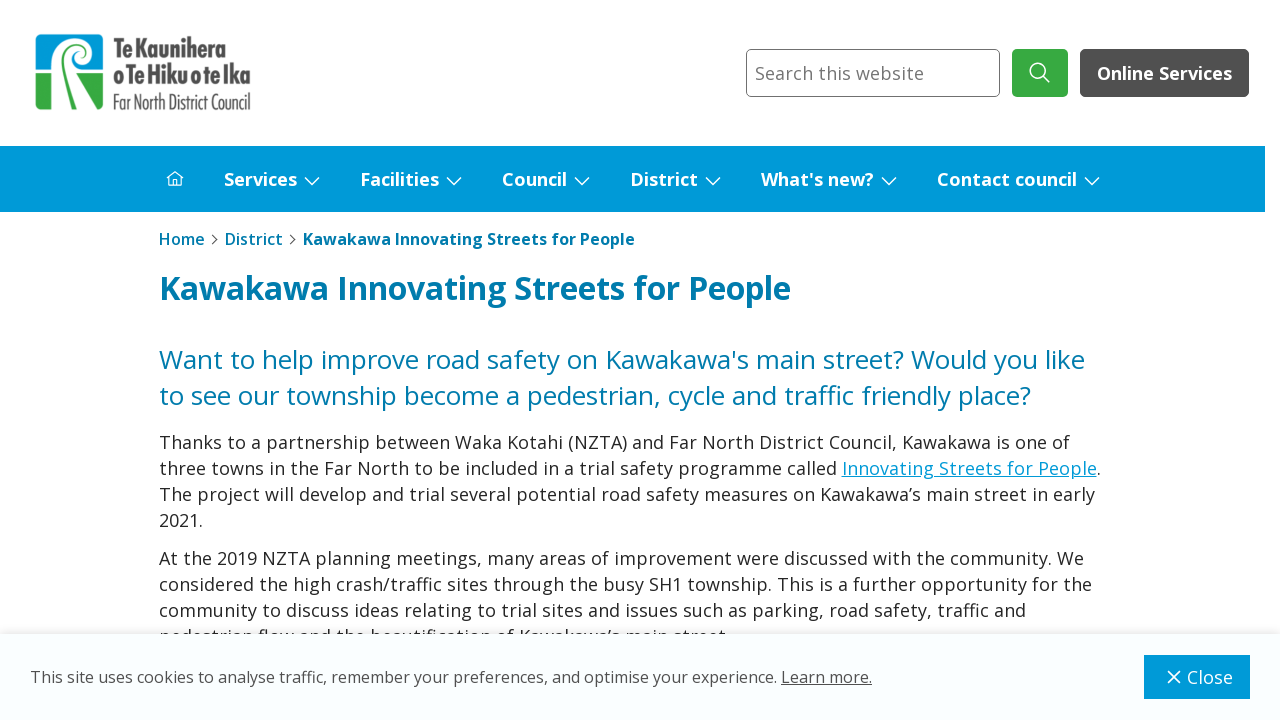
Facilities (399, 179)
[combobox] (873, 73)
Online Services (1164, 73)
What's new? (817, 179)
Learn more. (826, 677)
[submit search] (1040, 73)
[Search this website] (873, 73)
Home (182, 239)
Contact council (1007, 179)
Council (534, 179)
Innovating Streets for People (969, 468)
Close (1197, 677)
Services (260, 179)
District (664, 179)
